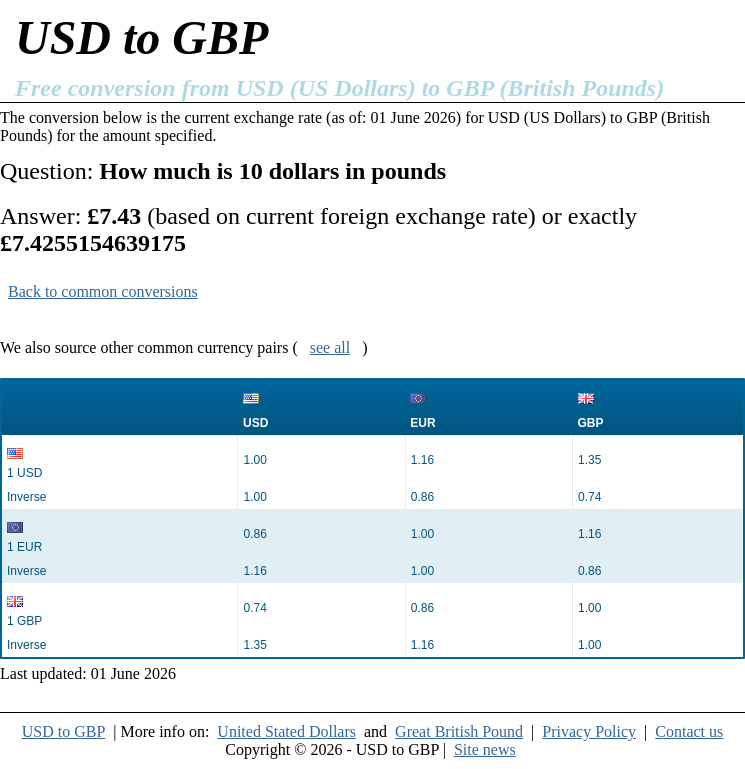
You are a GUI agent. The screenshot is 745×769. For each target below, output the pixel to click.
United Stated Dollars (286, 731)
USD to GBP (64, 731)
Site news (485, 749)
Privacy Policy (589, 731)
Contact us (689, 731)
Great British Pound (459, 731)
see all (330, 347)
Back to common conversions (103, 291)
